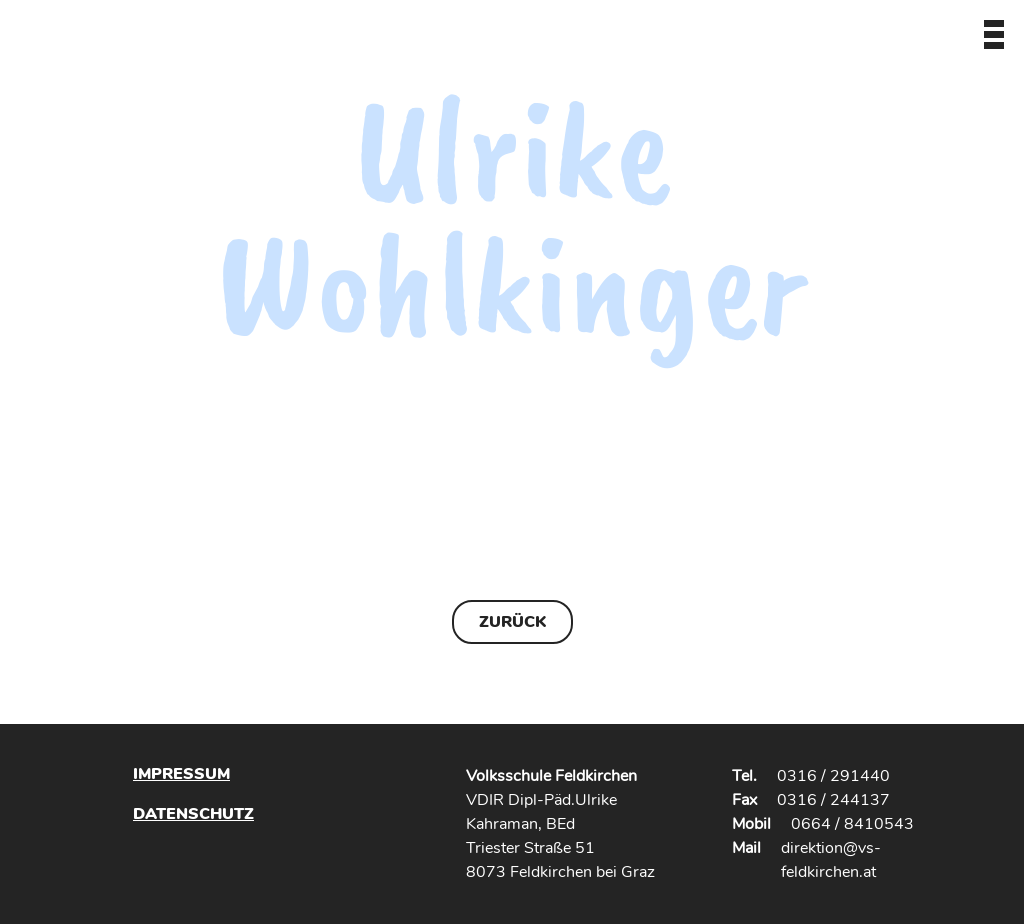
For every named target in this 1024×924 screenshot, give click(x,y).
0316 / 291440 (833, 776)
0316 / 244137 (833, 800)
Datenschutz (193, 813)
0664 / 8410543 (852, 824)
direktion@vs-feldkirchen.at (831, 860)
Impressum (181, 774)
